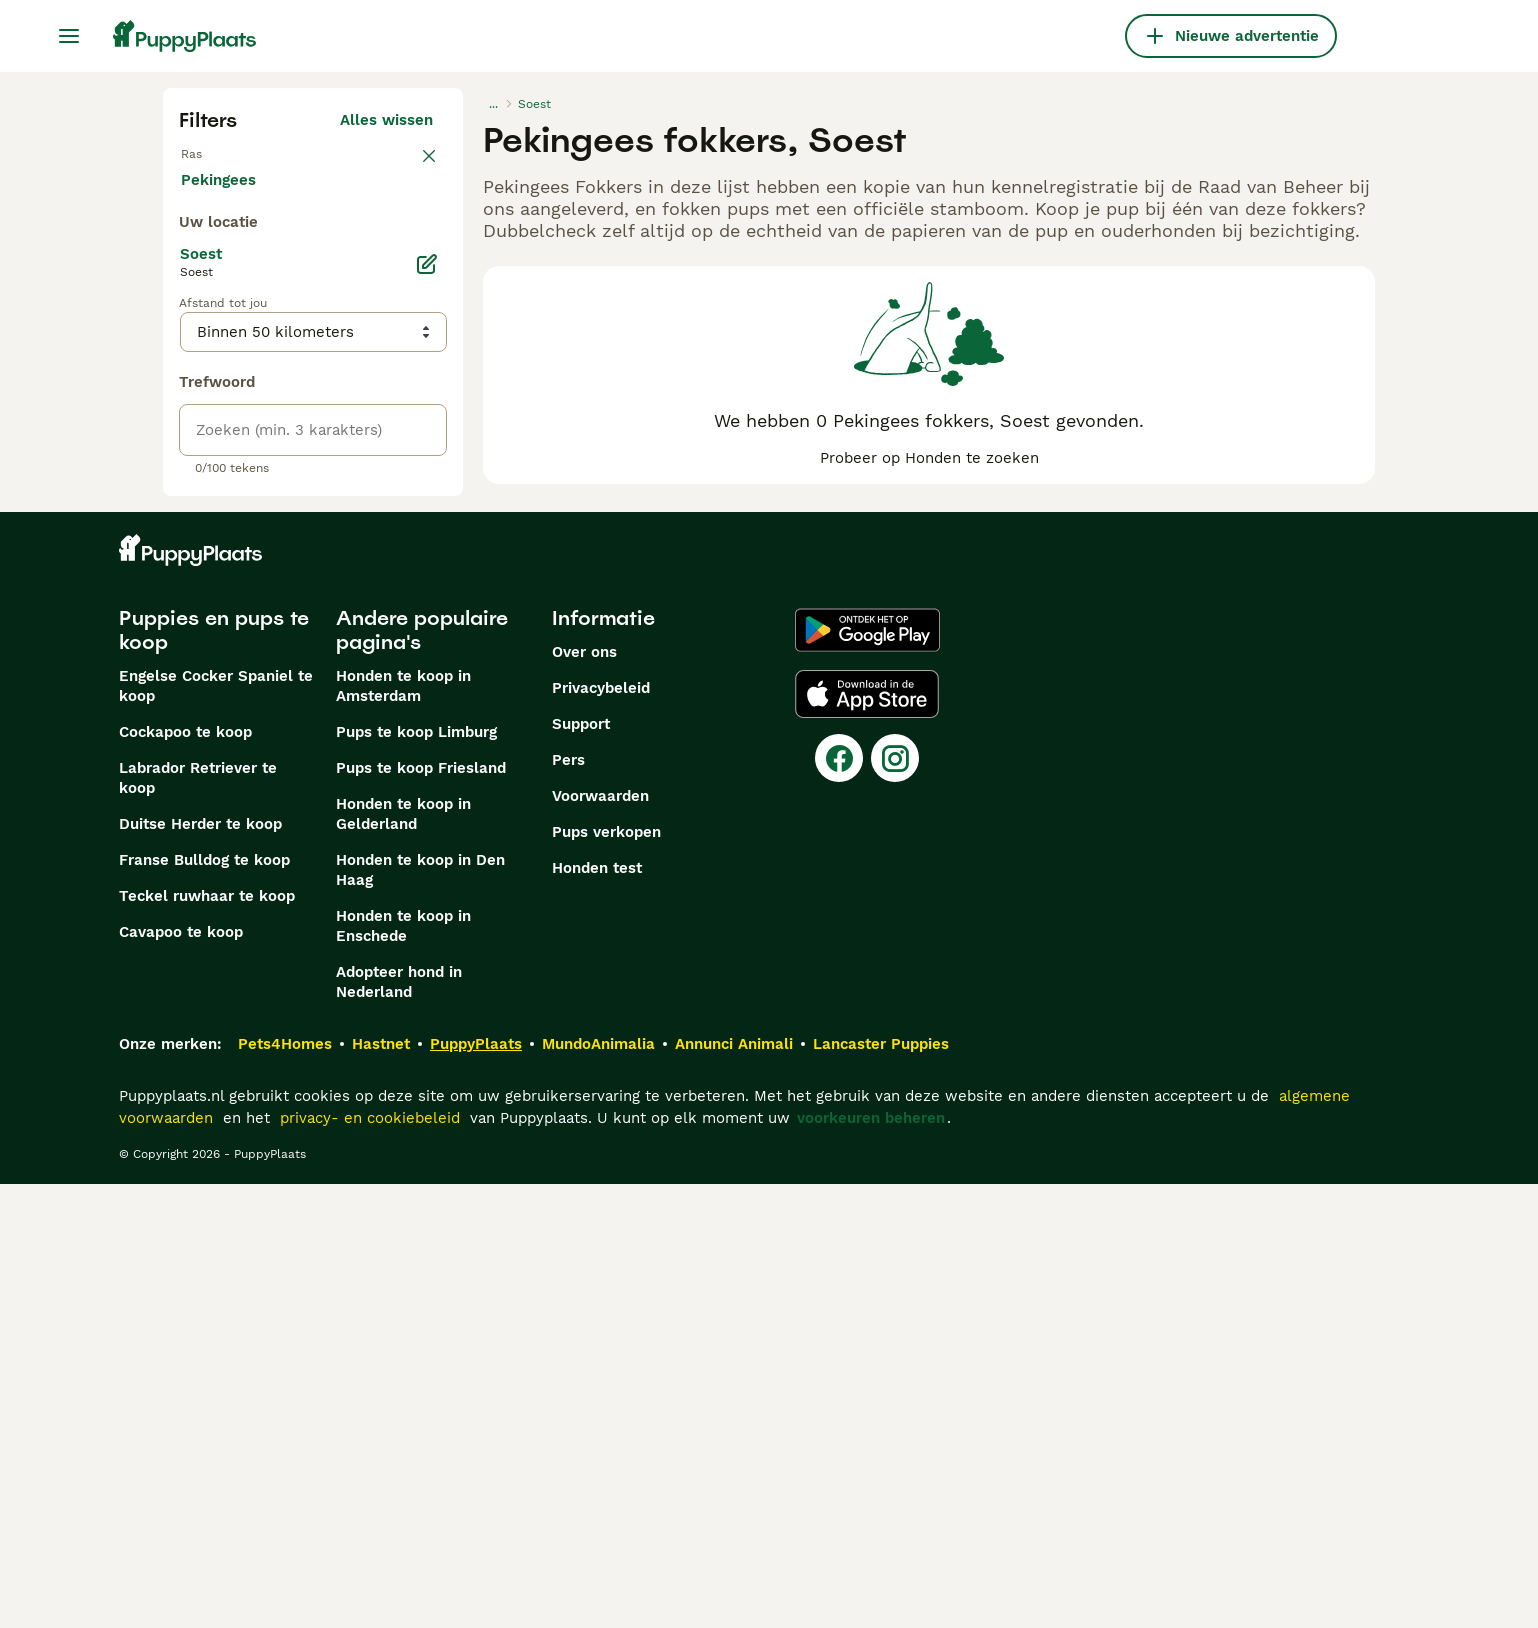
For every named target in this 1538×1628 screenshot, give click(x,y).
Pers (568, 1204)
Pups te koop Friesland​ (421, 1212)
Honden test (597, 1312)
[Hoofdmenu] (69, 36)
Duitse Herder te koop (200, 1268)
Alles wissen (386, 120)
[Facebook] (839, 1202)
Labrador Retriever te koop (198, 1222)
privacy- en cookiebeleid (370, 1562)
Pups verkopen (606, 1276)
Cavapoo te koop (181, 1376)
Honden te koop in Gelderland (403, 1258)
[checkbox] (191, 268)
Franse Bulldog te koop (204, 1304)
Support (581, 1168)
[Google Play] (867, 1074)
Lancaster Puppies (881, 1488)
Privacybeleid (601, 1132)
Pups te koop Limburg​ (416, 1176)
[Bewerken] (427, 708)
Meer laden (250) (383, 626)
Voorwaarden (600, 1240)
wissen (407, 164)
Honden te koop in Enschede (403, 1370)
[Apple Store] (867, 1138)
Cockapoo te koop (185, 1176)
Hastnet (381, 1488)
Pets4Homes (285, 1488)
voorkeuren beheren (871, 1562)
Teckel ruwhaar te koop (207, 1340)
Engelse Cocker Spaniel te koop (216, 1130)
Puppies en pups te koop (214, 1074)
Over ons (584, 1096)
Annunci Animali (734, 1488)
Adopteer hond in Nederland (399, 1426)
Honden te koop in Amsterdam (403, 1130)
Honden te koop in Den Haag (420, 1314)
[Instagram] (895, 1202)
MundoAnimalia (598, 1488)
